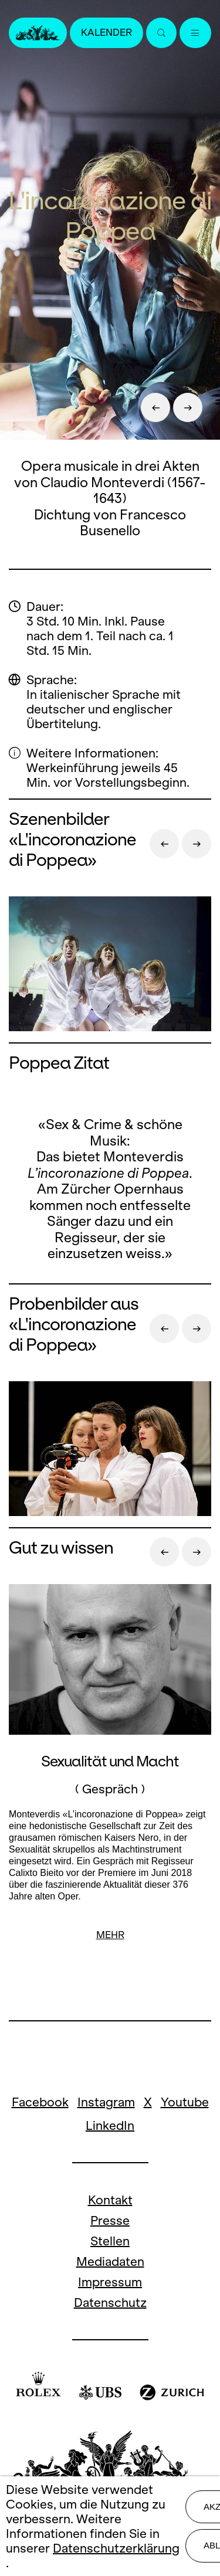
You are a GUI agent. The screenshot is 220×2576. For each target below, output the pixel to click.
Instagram (106, 2102)
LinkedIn (110, 2125)
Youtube (185, 2102)
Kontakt (110, 2200)
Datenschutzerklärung (116, 2548)
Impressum (110, 2282)
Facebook (40, 2102)
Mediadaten (110, 2261)
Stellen (110, 2241)
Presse (110, 2220)
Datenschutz (110, 2302)
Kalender (106, 32)
